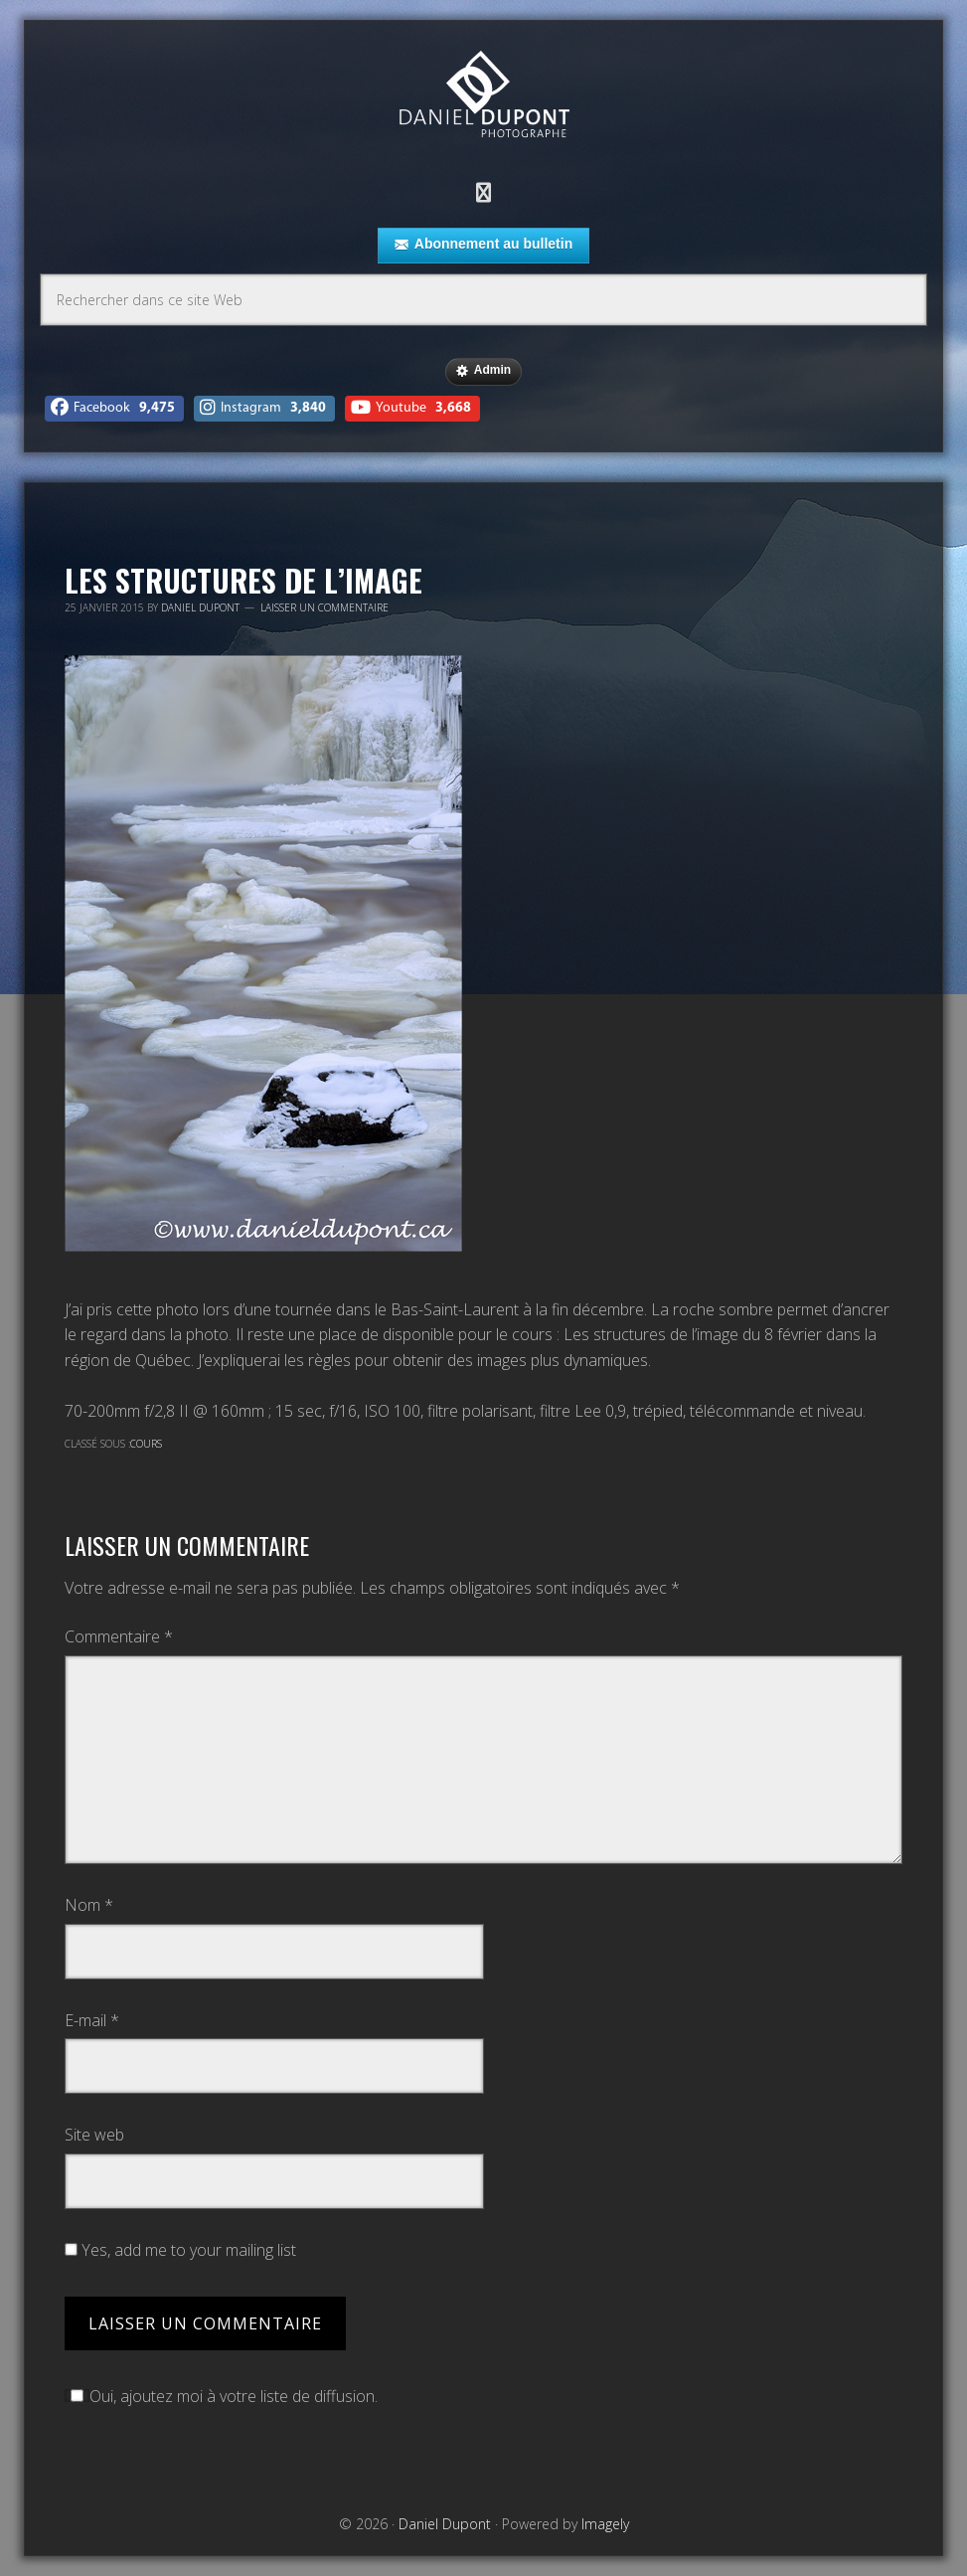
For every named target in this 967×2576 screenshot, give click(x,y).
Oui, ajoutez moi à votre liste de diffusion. (221, 2396)
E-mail (92, 2020)
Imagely (605, 2523)
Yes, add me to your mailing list (180, 2250)
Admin (483, 371)
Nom (89, 1905)
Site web (94, 2135)
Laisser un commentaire (324, 607)
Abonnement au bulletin (483, 245)
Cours (146, 1444)
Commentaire (119, 1636)
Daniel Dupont (484, 97)
